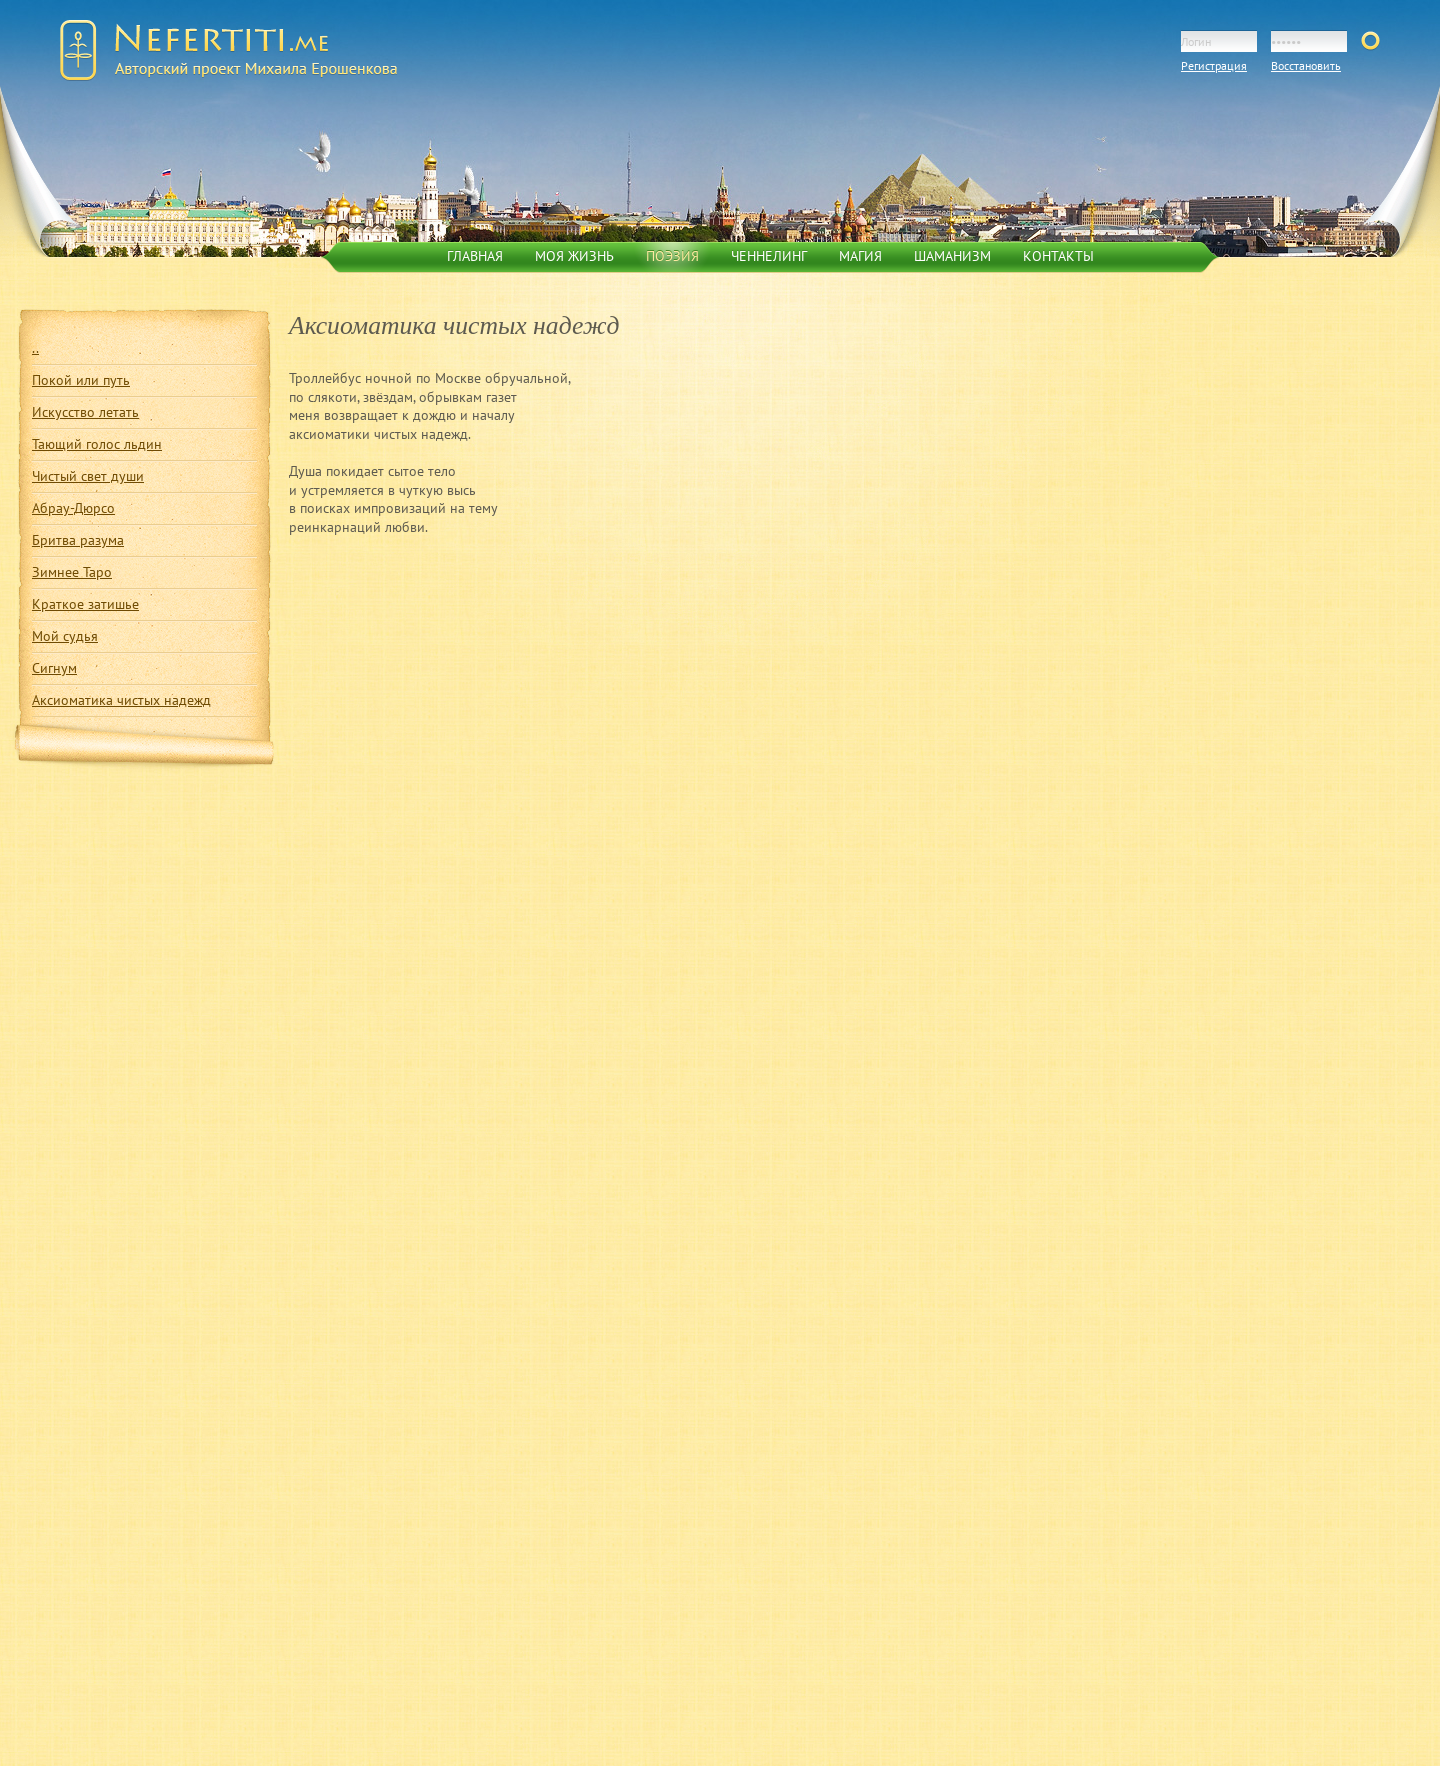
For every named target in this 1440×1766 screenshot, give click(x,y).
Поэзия (672, 256)
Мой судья (65, 636)
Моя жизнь (574, 256)
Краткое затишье (85, 604)
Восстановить (1306, 65)
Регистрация (1214, 65)
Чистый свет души (88, 476)
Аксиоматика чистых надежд (121, 700)
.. (35, 348)
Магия (860, 256)
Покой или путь (81, 380)
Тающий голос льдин (97, 444)
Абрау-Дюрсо (73, 508)
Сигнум (54, 668)
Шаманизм (952, 256)
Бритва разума (78, 540)
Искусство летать (85, 412)
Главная (475, 256)
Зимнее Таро (72, 572)
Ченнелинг (769, 256)
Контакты (1058, 256)
